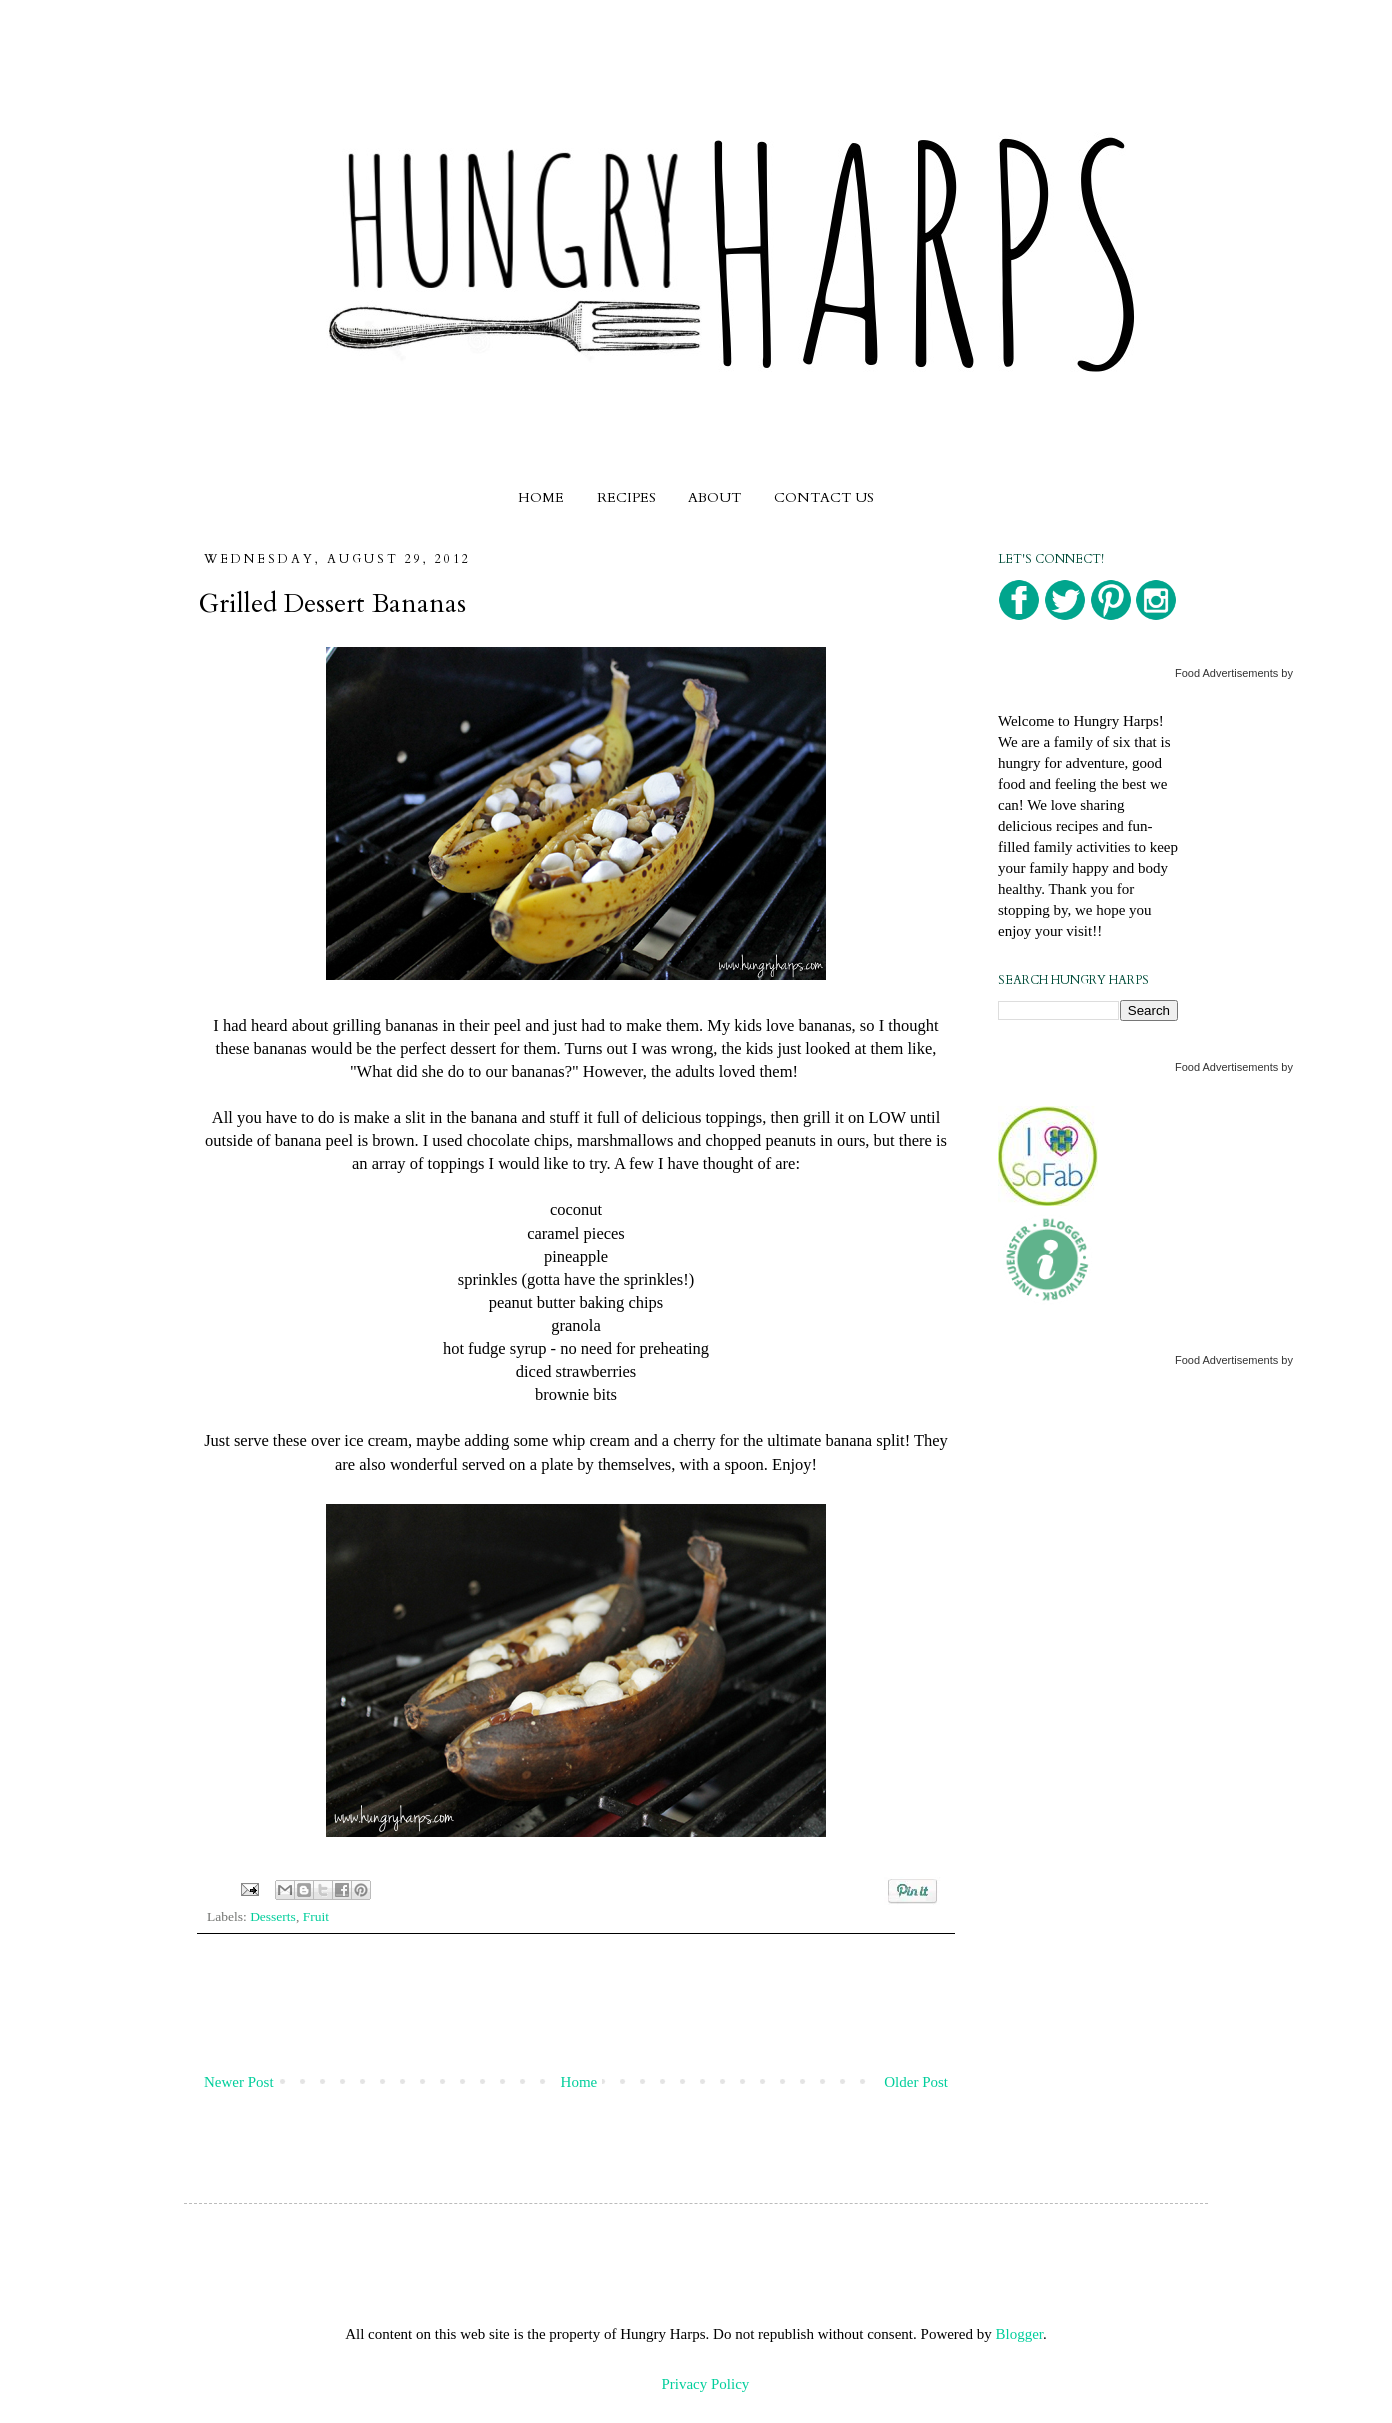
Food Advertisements (1226, 673)
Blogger (1020, 2334)
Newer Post (239, 2082)
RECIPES (626, 497)
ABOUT (714, 497)
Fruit (316, 1916)
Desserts (273, 1916)
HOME (541, 497)
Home (579, 2082)
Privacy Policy (705, 2384)
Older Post (916, 2082)
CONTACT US (824, 497)
